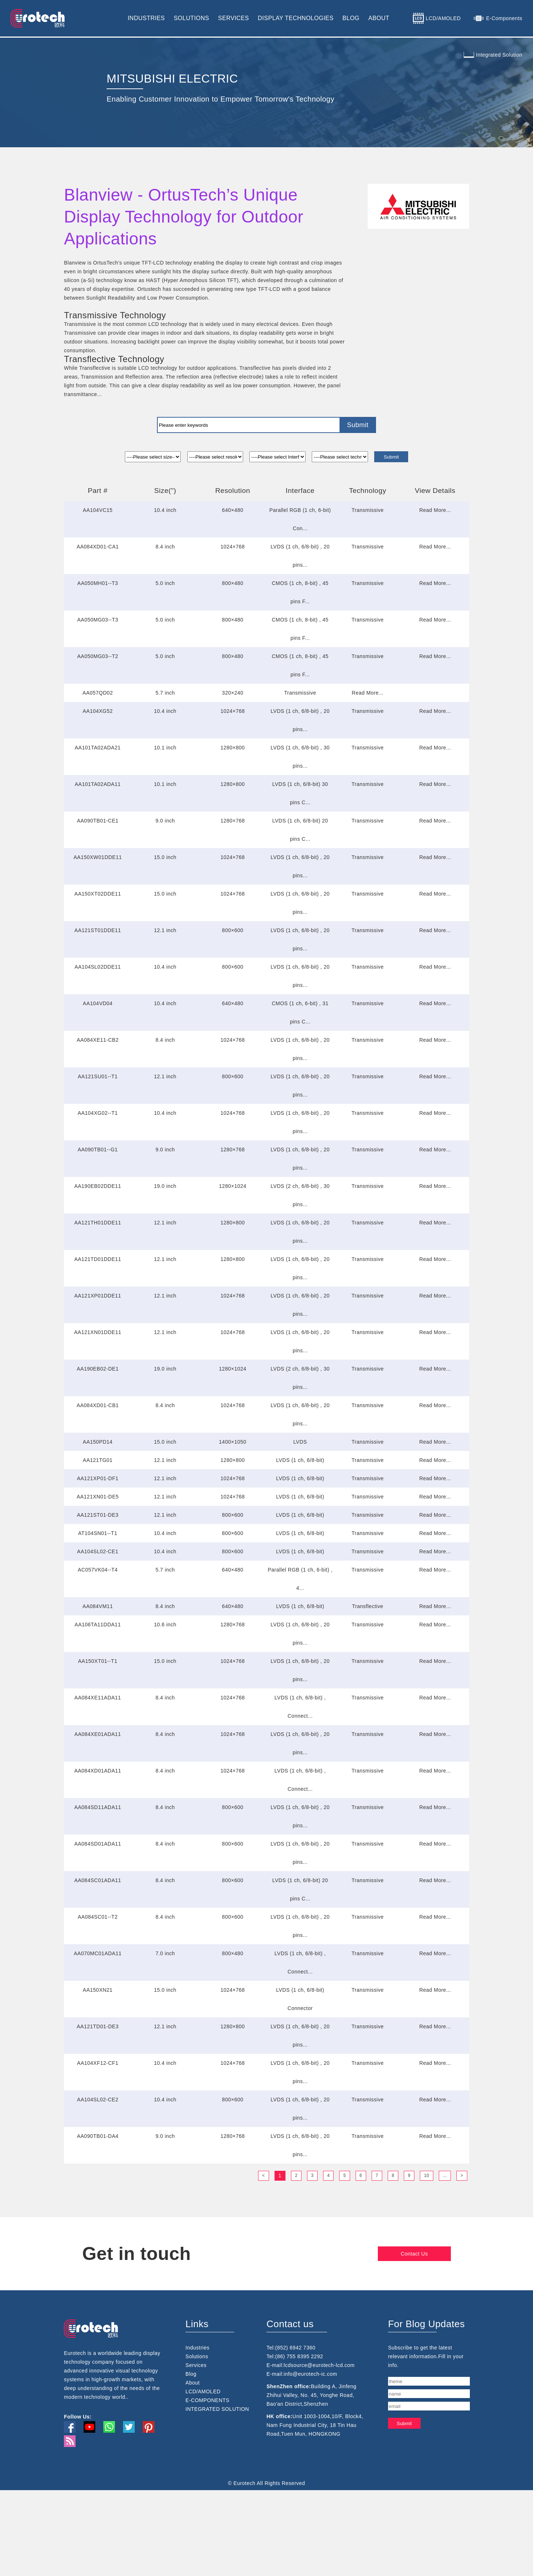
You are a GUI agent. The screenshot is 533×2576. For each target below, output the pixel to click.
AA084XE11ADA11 (97, 1698)
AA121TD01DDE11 (97, 1259)
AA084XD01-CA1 (98, 547)
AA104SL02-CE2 (97, 2099)
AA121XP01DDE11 (97, 1296)
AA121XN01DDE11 (97, 1332)
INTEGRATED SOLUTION (217, 2482)
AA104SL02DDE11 (97, 967)
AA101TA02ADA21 (98, 748)
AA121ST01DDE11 (97, 930)
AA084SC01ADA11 (97, 1880)
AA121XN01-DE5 (98, 1497)
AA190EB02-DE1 (98, 1369)
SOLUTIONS (191, 18)
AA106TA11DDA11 (97, 1624)
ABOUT (379, 18)
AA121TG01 (98, 1460)
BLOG (350, 18)
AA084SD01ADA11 (97, 1844)
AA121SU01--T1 (98, 1076)
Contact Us (441, 2254)
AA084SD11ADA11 (97, 1807)
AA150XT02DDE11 (97, 894)
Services (196, 2438)
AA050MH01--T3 (97, 583)
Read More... (435, 510)
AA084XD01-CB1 (98, 1405)
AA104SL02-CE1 (97, 1551)
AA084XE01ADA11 (97, 1734)
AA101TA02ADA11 (98, 784)
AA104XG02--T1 (98, 1113)
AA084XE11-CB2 (98, 1040)
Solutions (196, 2429)
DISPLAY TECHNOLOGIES (295, 18)
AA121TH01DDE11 (97, 1223)
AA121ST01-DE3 (98, 1515)
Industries (197, 2421)
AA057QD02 (98, 693)
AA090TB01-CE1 (98, 821)
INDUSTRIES (146, 18)
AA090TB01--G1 (98, 1149)
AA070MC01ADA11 (98, 1953)
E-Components (504, 18)
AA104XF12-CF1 (97, 2063)
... (445, 2175)
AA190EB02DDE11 (97, 1186)
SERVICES (233, 18)
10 (426, 2175)
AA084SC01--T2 (98, 1917)
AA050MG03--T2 (97, 656)
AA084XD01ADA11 (97, 1771)
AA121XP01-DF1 (98, 1478)
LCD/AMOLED (203, 2464)
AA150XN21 (98, 1990)
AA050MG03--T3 (97, 620)
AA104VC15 (98, 510)
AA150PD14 (98, 1442)
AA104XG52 (97, 711)
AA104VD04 (98, 1003)
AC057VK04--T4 (98, 1570)
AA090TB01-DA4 (98, 2136)
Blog (190, 2447)
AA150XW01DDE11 (97, 857)
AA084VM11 (98, 1606)
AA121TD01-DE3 (98, 2026)
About (192, 2456)
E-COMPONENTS (207, 2473)
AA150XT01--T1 (98, 1661)
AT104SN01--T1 (97, 1533)
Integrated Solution (499, 55)
